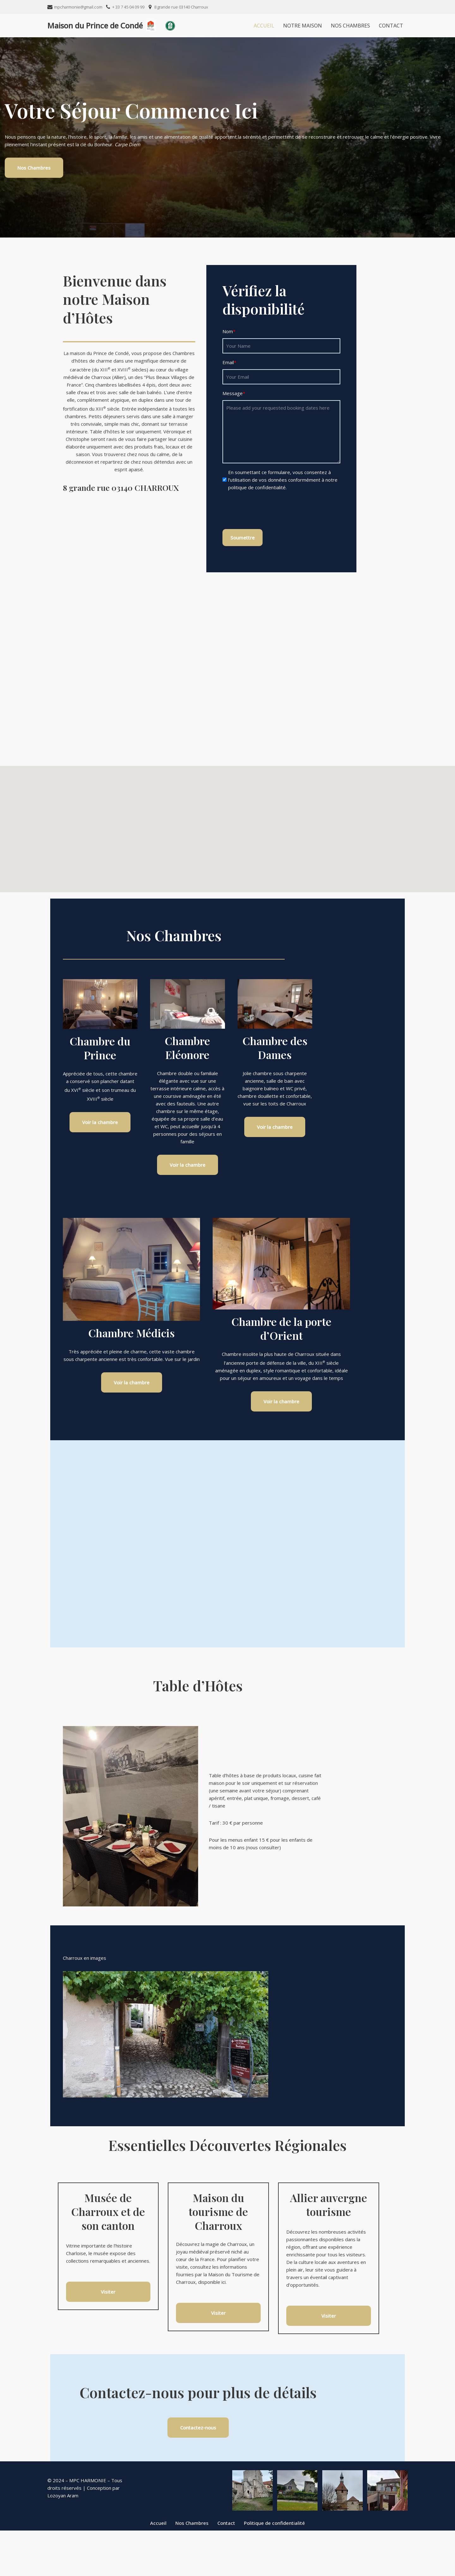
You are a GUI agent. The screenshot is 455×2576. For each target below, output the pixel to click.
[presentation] (294, 511)
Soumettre (266, 537)
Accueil (264, 25)
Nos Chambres (350, 25)
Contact (391, 25)
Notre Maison (302, 25)
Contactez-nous (227, 2472)
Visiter (105, 2327)
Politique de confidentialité (274, 2568)
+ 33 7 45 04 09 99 (128, 7)
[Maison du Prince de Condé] (101, 26)
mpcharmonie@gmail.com (78, 7)
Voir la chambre (104, 1135)
